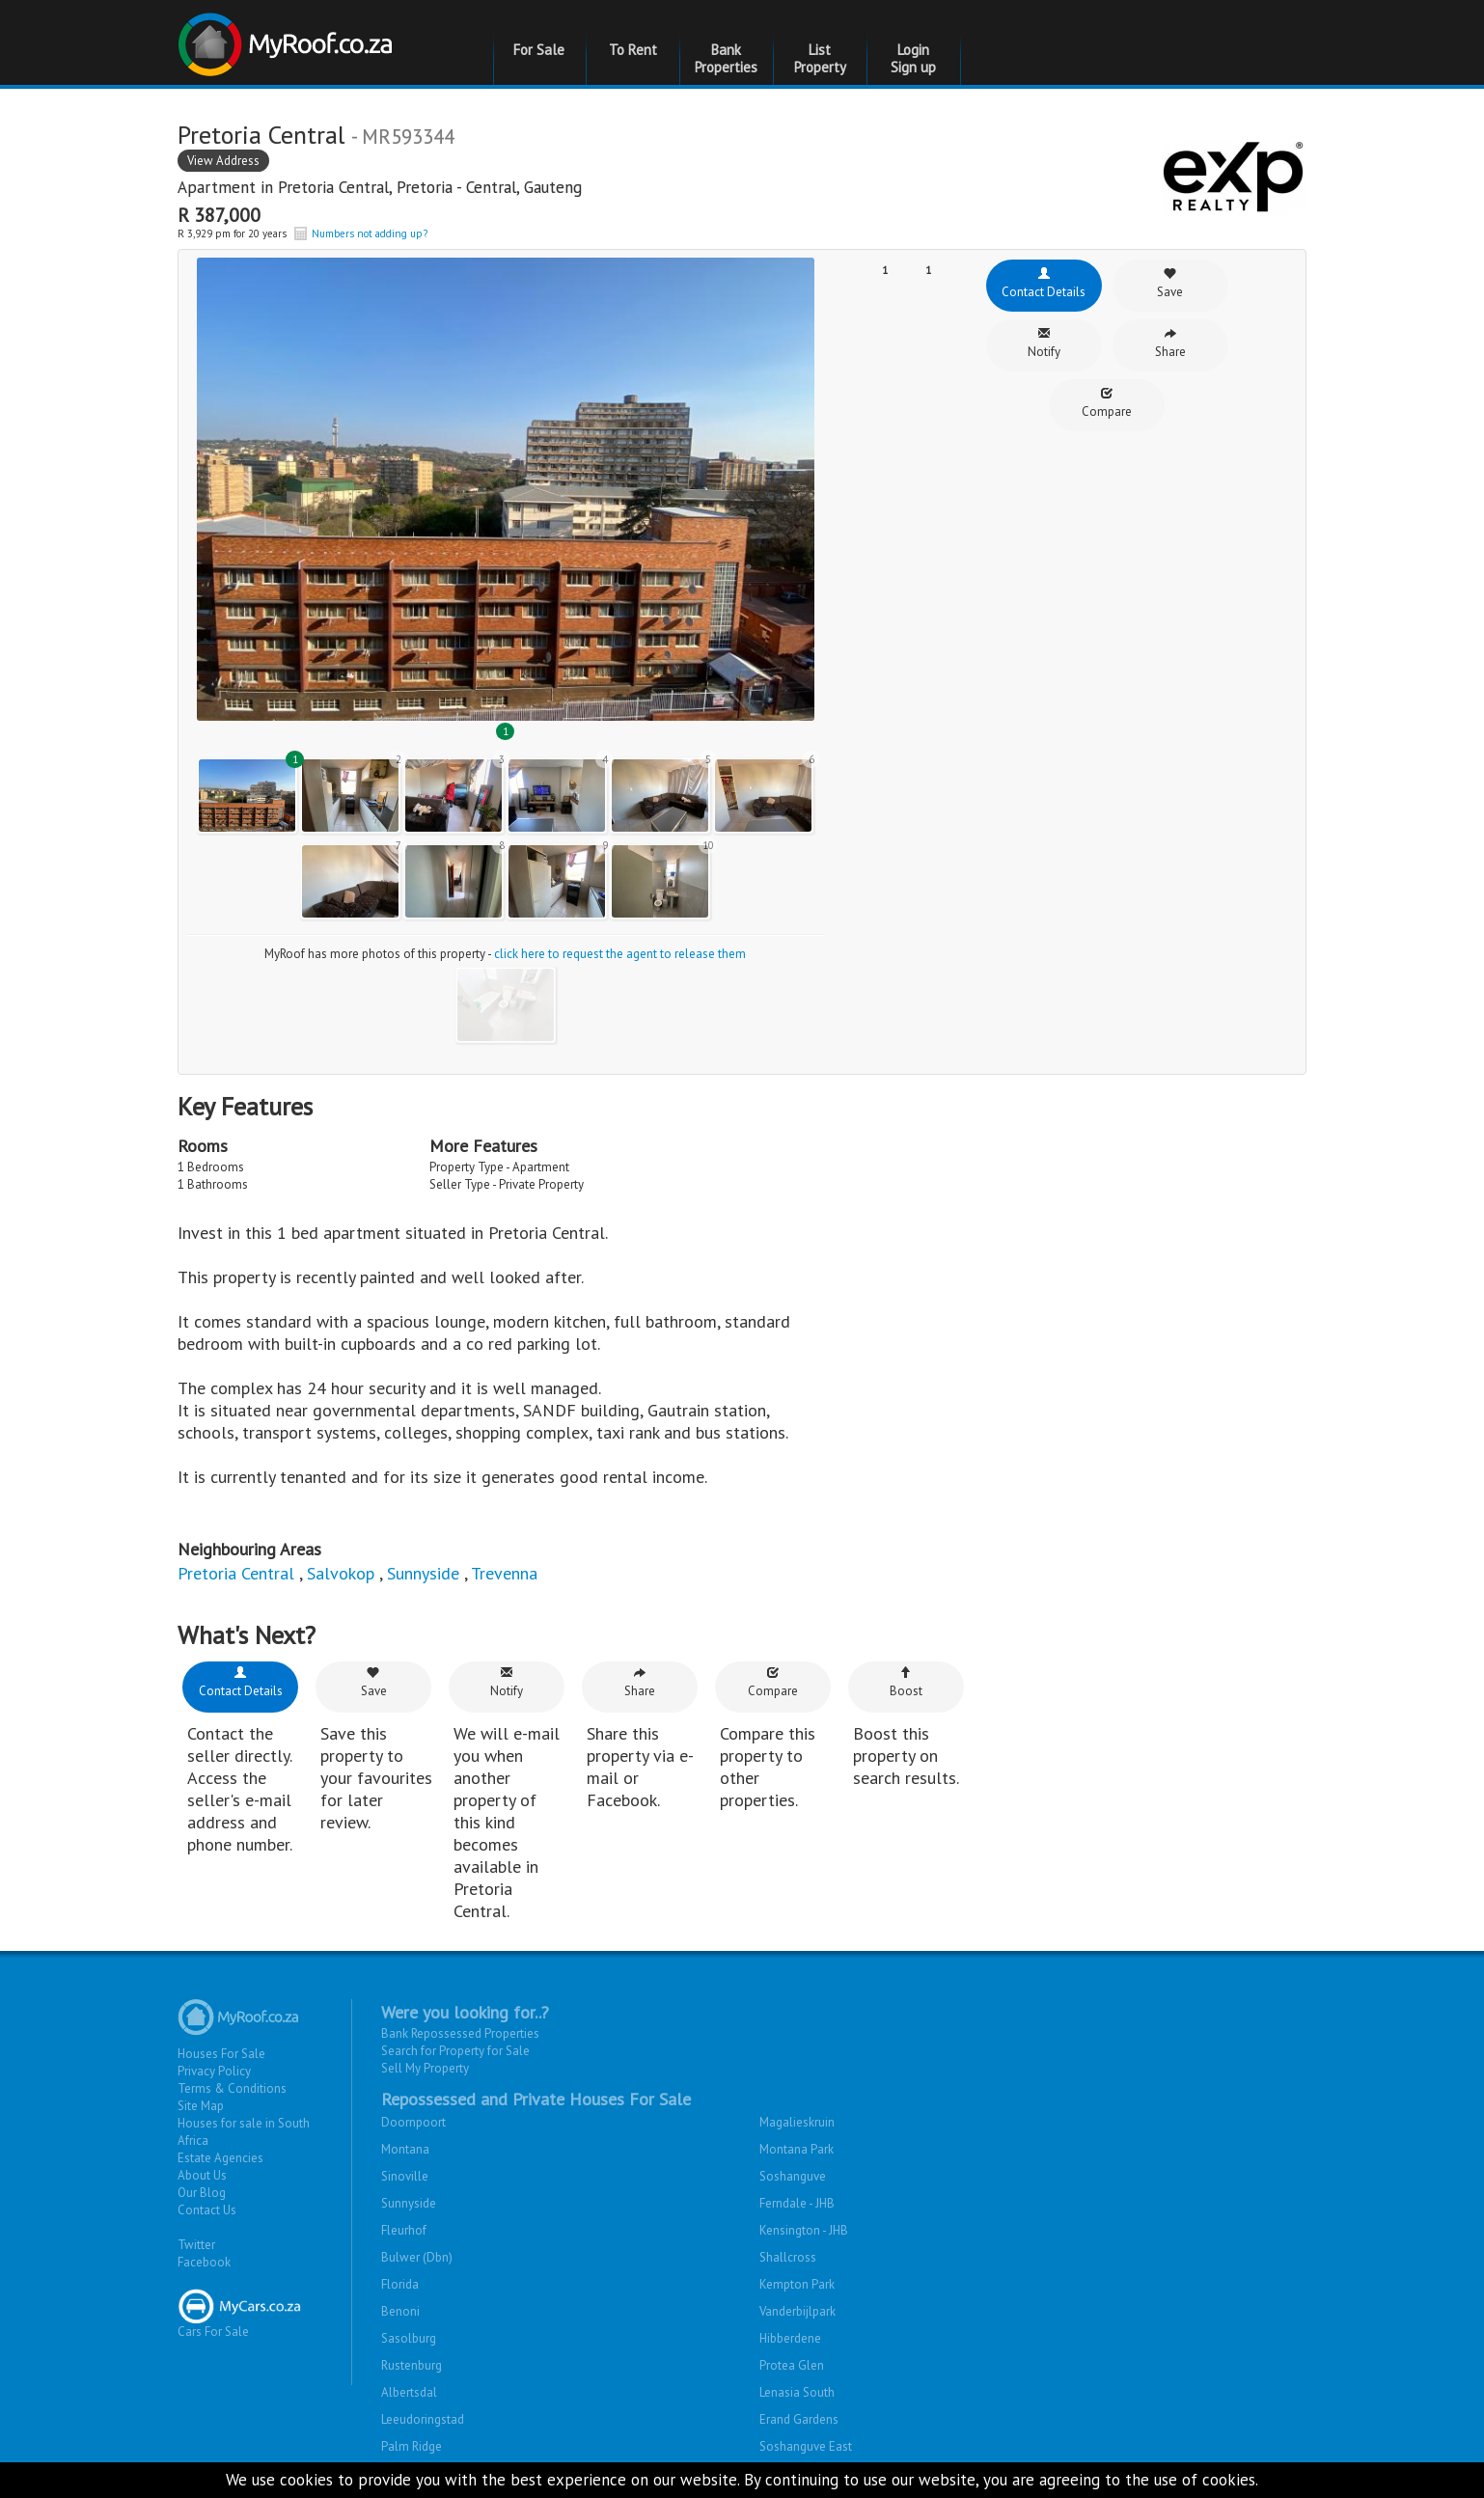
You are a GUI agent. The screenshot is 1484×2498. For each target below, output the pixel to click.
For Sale (538, 50)
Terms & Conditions (232, 2088)
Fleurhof (403, 2230)
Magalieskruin (797, 2122)
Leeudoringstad (422, 2419)
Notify (1044, 343)
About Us (202, 2175)
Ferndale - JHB (797, 2203)
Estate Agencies (220, 2158)
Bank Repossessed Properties (460, 2033)
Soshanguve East (805, 2446)
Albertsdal (409, 2392)
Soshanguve (792, 2176)
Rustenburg (411, 2365)
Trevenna (504, 1573)
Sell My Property (425, 2068)
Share (1170, 343)
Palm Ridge (411, 2446)
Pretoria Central (333, 187)
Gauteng (553, 187)
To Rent (633, 50)
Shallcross (787, 2257)
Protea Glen (791, 2365)
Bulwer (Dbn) (417, 2257)
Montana (405, 2149)
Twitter (196, 2245)
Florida (400, 2284)
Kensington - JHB (803, 2230)
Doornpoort (413, 2122)
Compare (1107, 403)
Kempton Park (797, 2284)
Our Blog (202, 2192)
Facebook (204, 2262)
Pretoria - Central (456, 187)
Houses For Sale (221, 2053)
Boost (906, 1682)
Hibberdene (790, 2338)
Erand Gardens (798, 2419)
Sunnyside (423, 1573)
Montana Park (796, 2149)
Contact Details (1044, 283)
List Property (820, 58)
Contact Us (207, 2210)
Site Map (201, 2106)
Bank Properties (726, 58)
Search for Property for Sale (455, 2051)
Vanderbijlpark (797, 2311)
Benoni (400, 2311)
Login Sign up (913, 58)
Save (1170, 283)
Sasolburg (408, 2338)
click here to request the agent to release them (620, 954)
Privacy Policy (214, 2071)
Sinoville (404, 2176)
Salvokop (340, 1573)
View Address (223, 160)
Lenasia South (797, 2392)
